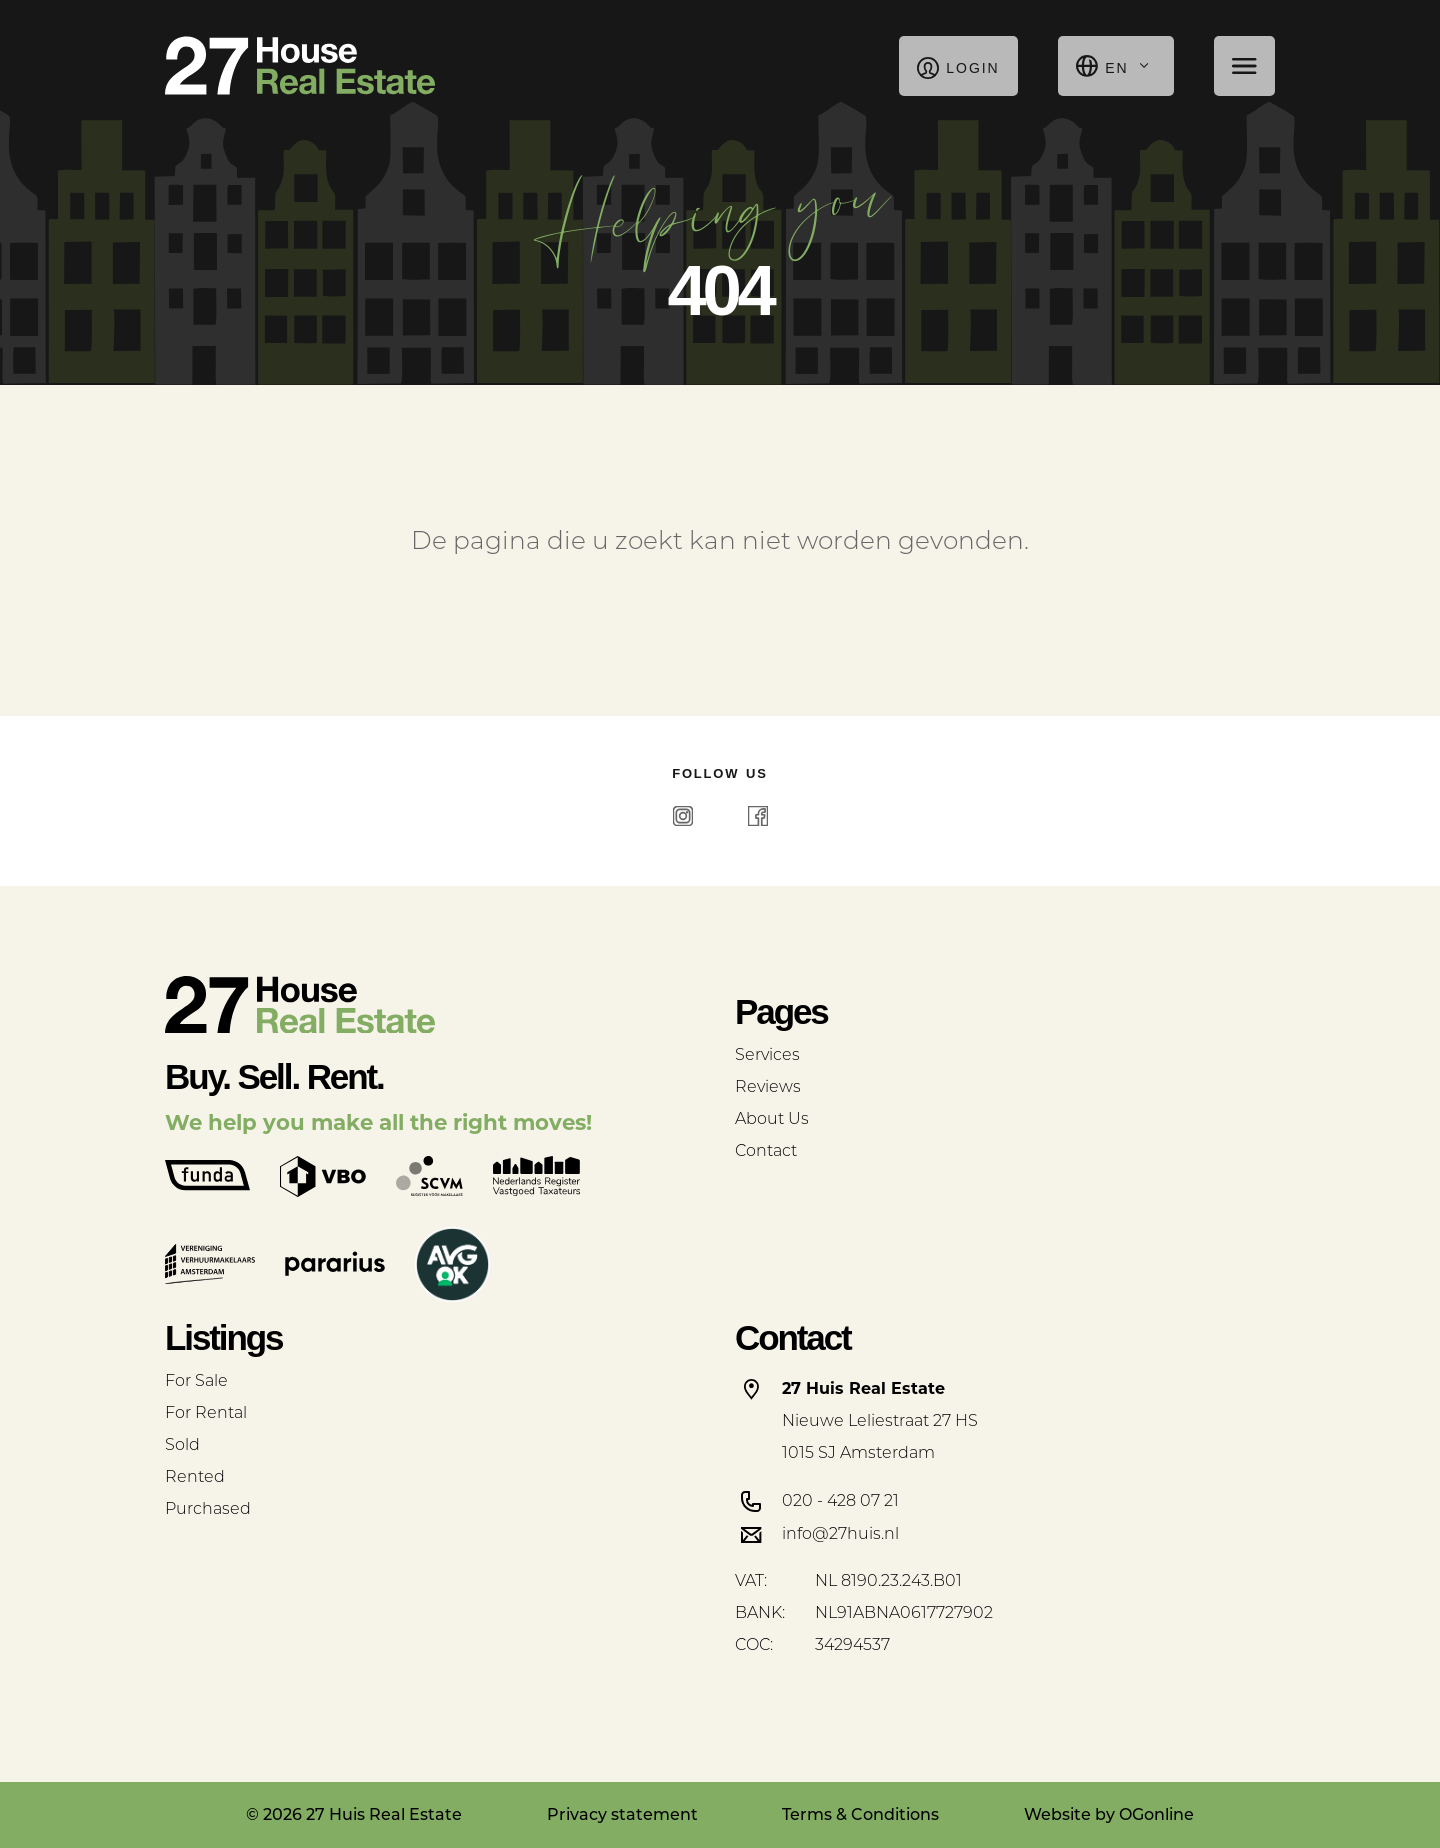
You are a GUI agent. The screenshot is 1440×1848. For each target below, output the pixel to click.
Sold (182, 1446)
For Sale (196, 1382)
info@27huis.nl (840, 1535)
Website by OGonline (1109, 1814)
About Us (772, 1120)
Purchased (208, 1510)
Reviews (768, 1088)
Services (767, 1056)
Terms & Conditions (860, 1814)
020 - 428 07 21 (840, 1502)
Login (958, 66)
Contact (766, 1152)
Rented (195, 1478)
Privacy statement (622, 1814)
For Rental (206, 1414)
